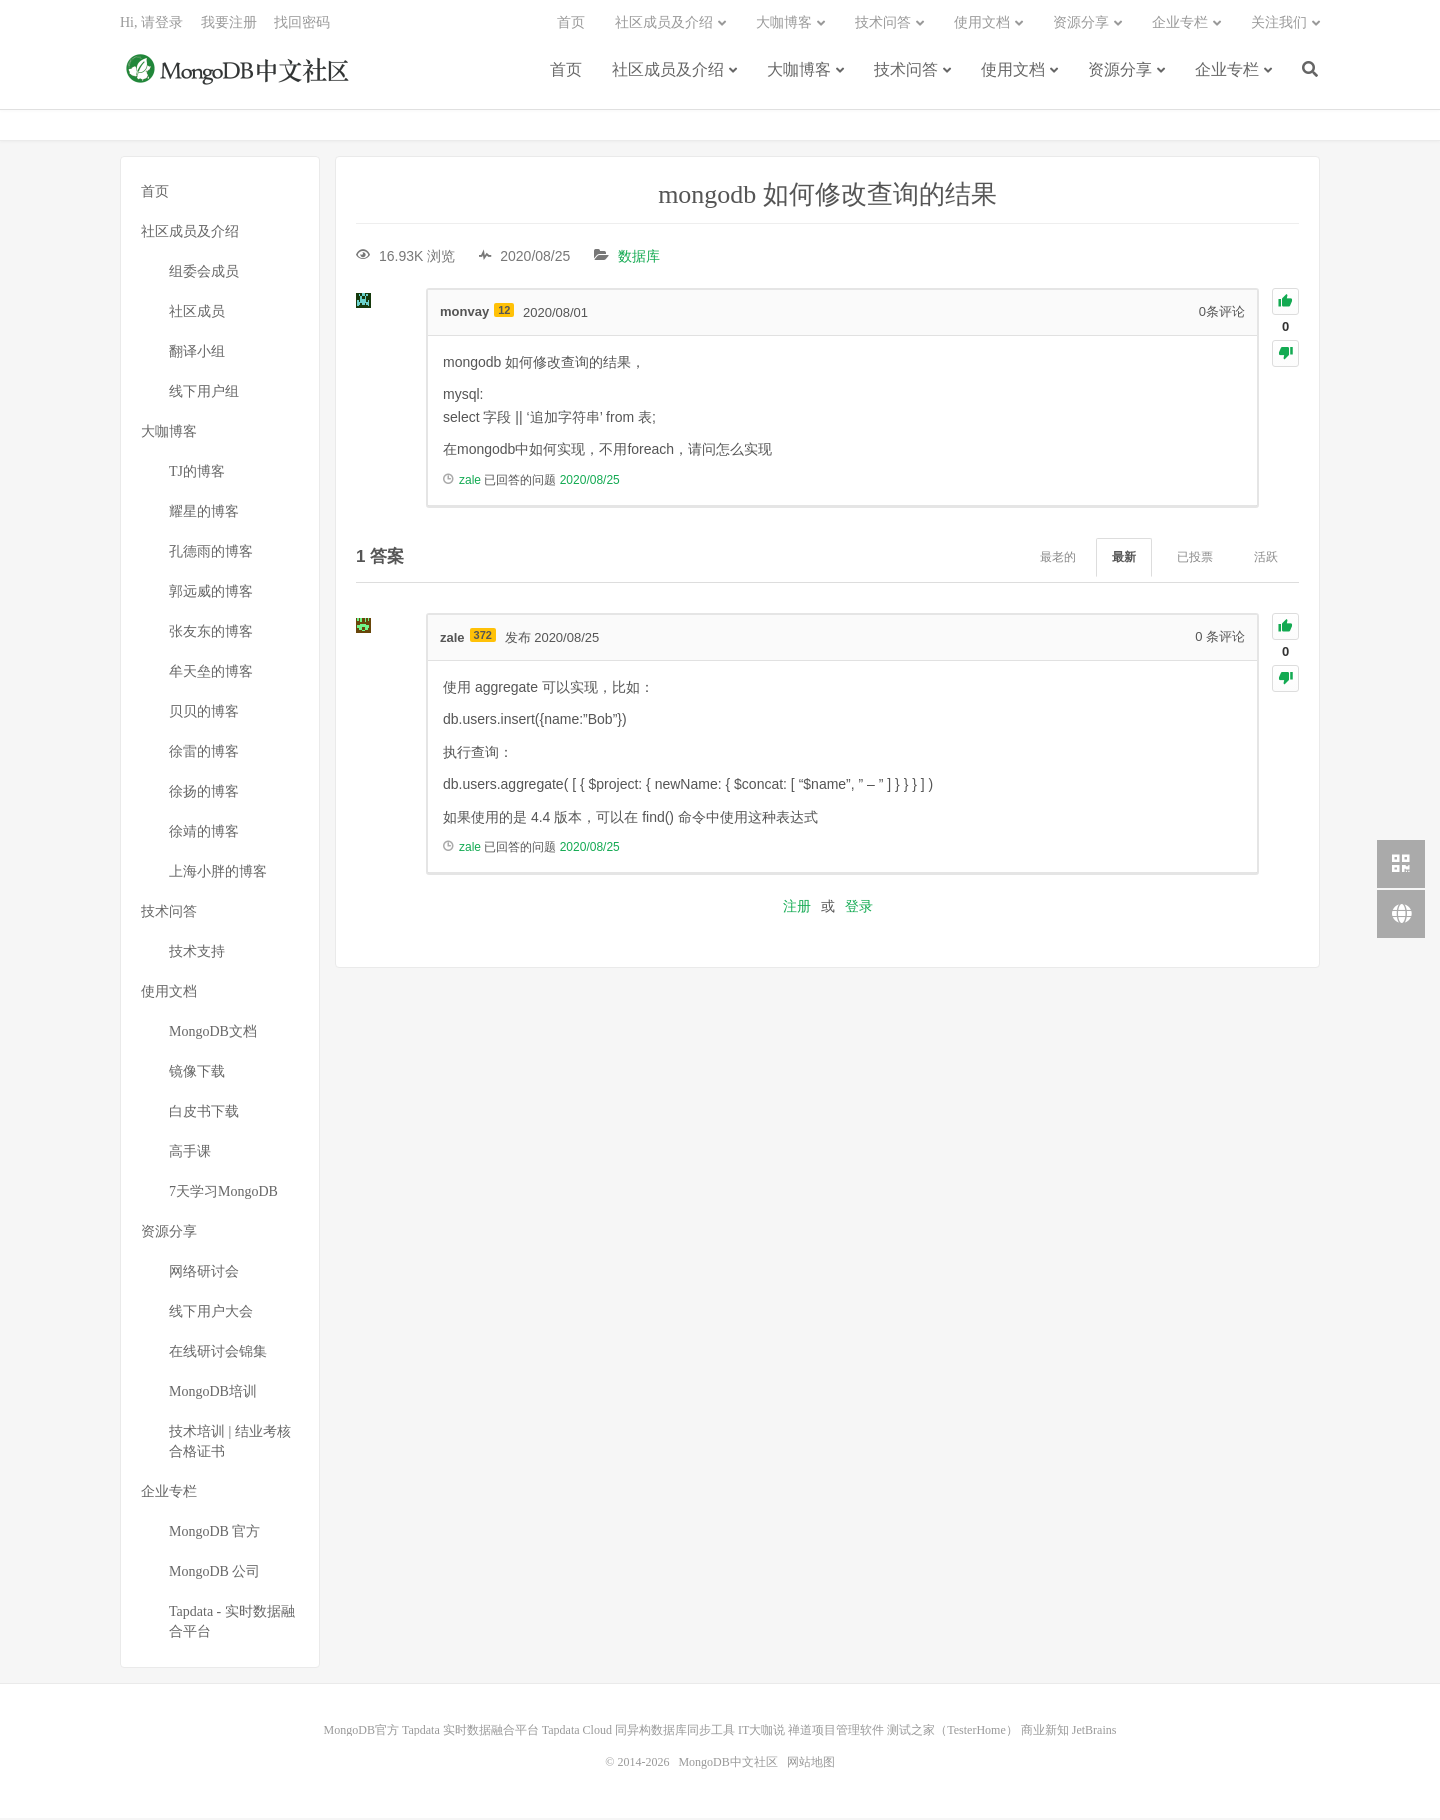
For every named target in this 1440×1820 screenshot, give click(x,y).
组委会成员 (204, 273)
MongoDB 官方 (214, 1533)
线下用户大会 (211, 1313)
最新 (1124, 559)
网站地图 (811, 1764)
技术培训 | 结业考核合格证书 (230, 1443)
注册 (797, 908)
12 (504, 311)
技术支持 (197, 953)
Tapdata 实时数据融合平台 (470, 1732)
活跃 (1266, 559)
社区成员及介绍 (668, 72)
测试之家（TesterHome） (952, 1732)
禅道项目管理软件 (836, 1732)
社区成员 (197, 313)
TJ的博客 (197, 473)
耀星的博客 (204, 513)
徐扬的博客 (204, 793)
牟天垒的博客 (211, 673)
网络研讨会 (204, 1273)
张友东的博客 (211, 633)
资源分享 (1120, 72)
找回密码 (302, 25)
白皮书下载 (204, 1113)
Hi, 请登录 (151, 25)
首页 (566, 72)
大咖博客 (799, 72)
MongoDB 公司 (214, 1573)
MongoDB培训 (213, 1393)
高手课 (190, 1153)
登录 (859, 908)
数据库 (639, 258)
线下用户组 (204, 393)
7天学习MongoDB (223, 1193)
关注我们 (1279, 25)
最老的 (1058, 559)
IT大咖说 (761, 1732)
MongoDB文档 (213, 1033)
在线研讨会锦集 (218, 1353)
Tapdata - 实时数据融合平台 (232, 1623)
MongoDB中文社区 (240, 74)
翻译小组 (197, 353)
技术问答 (906, 72)
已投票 (1195, 559)
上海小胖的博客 (218, 873)
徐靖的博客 (204, 833)
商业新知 (1045, 1732)
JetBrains (1094, 1732)
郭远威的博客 (211, 593)
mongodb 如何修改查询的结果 (827, 196)
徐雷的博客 (204, 753)
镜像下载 (197, 1073)
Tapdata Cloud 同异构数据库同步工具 (638, 1732)
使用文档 (1013, 72)
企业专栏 (1227, 72)
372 (483, 636)
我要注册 (229, 25)
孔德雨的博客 (211, 553)
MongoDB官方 (361, 1732)
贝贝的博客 (204, 713)
